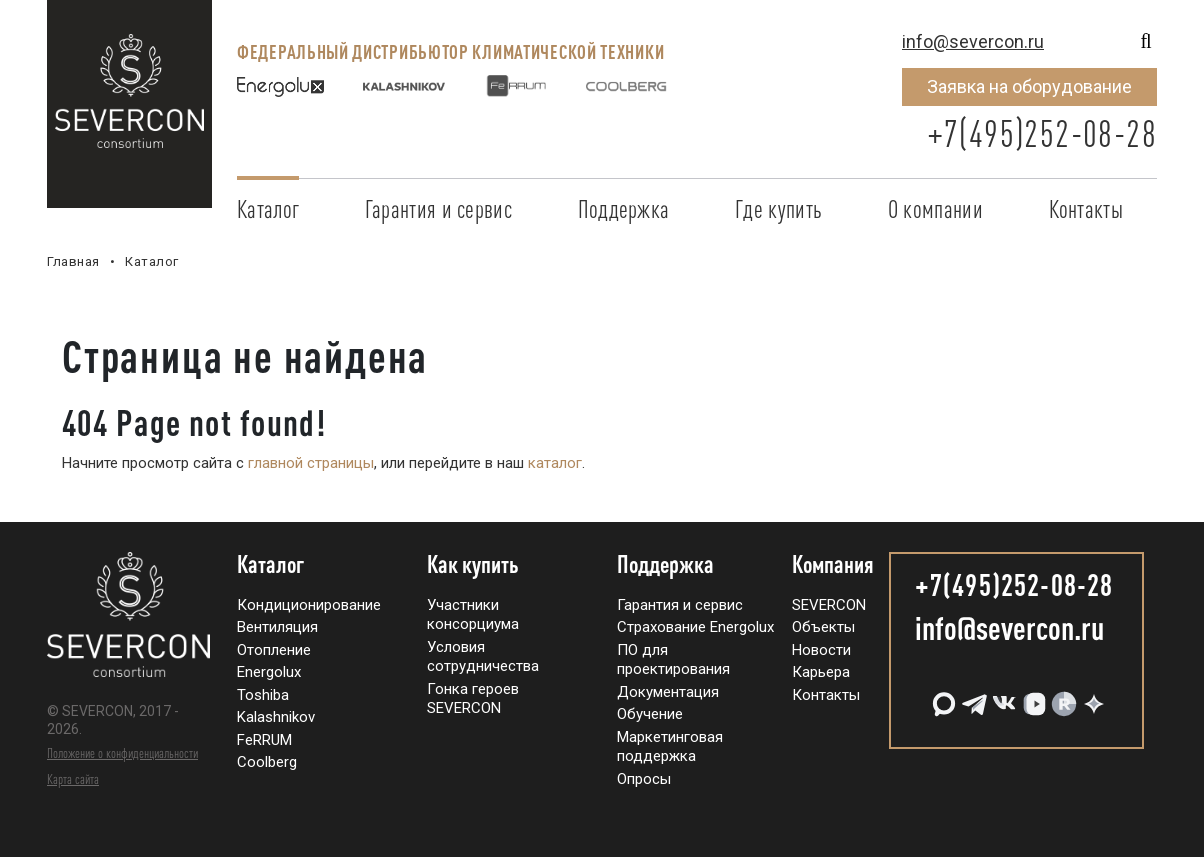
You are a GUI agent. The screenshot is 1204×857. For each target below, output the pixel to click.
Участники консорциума (473, 615)
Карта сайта (73, 779)
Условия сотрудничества (483, 657)
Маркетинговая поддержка (670, 747)
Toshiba (263, 695)
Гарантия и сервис (438, 209)
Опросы (644, 779)
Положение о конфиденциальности (122, 753)
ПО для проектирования (673, 660)
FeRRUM (264, 740)
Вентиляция (277, 627)
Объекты (823, 627)
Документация (668, 692)
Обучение (650, 714)
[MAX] (942, 696)
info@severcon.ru (973, 41)
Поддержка (624, 209)
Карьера (821, 672)
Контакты (1086, 209)
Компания (833, 565)
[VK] (1002, 696)
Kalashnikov (276, 717)
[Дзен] (1092, 696)
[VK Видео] (1032, 696)
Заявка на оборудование (1029, 86)
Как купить (473, 565)
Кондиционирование (309, 605)
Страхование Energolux (695, 627)
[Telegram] (972, 696)
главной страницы (311, 463)
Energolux (269, 672)
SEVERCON (829, 605)
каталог (555, 463)
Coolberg (267, 762)
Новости (821, 650)
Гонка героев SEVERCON (473, 699)
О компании (935, 209)
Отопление (274, 650)
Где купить (778, 209)
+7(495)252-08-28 (1042, 133)
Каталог (268, 209)
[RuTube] (1062, 696)
